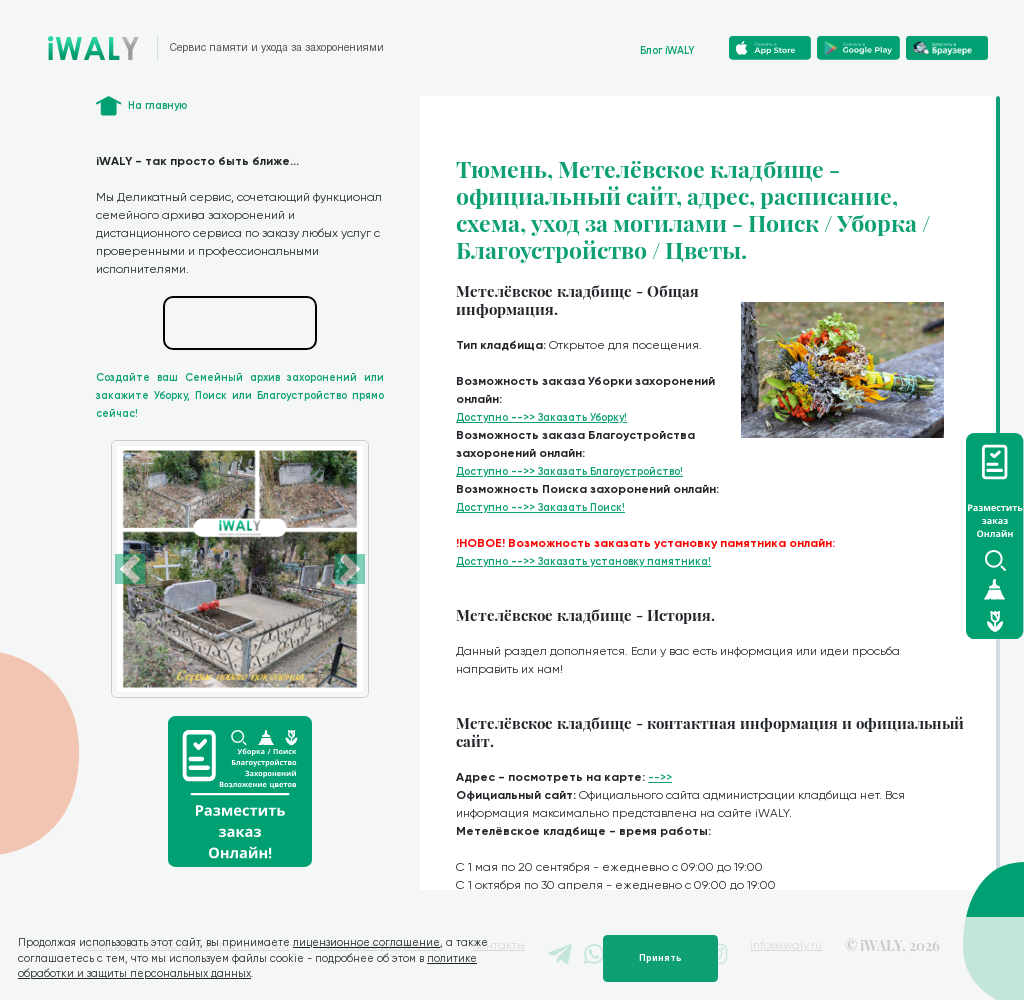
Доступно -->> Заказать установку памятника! (583, 561)
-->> (660, 777)
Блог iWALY (667, 50)
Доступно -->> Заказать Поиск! (540, 507)
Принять (660, 958)
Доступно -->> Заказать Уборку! (541, 417)
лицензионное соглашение (366, 942)
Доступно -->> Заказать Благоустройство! (569, 471)
